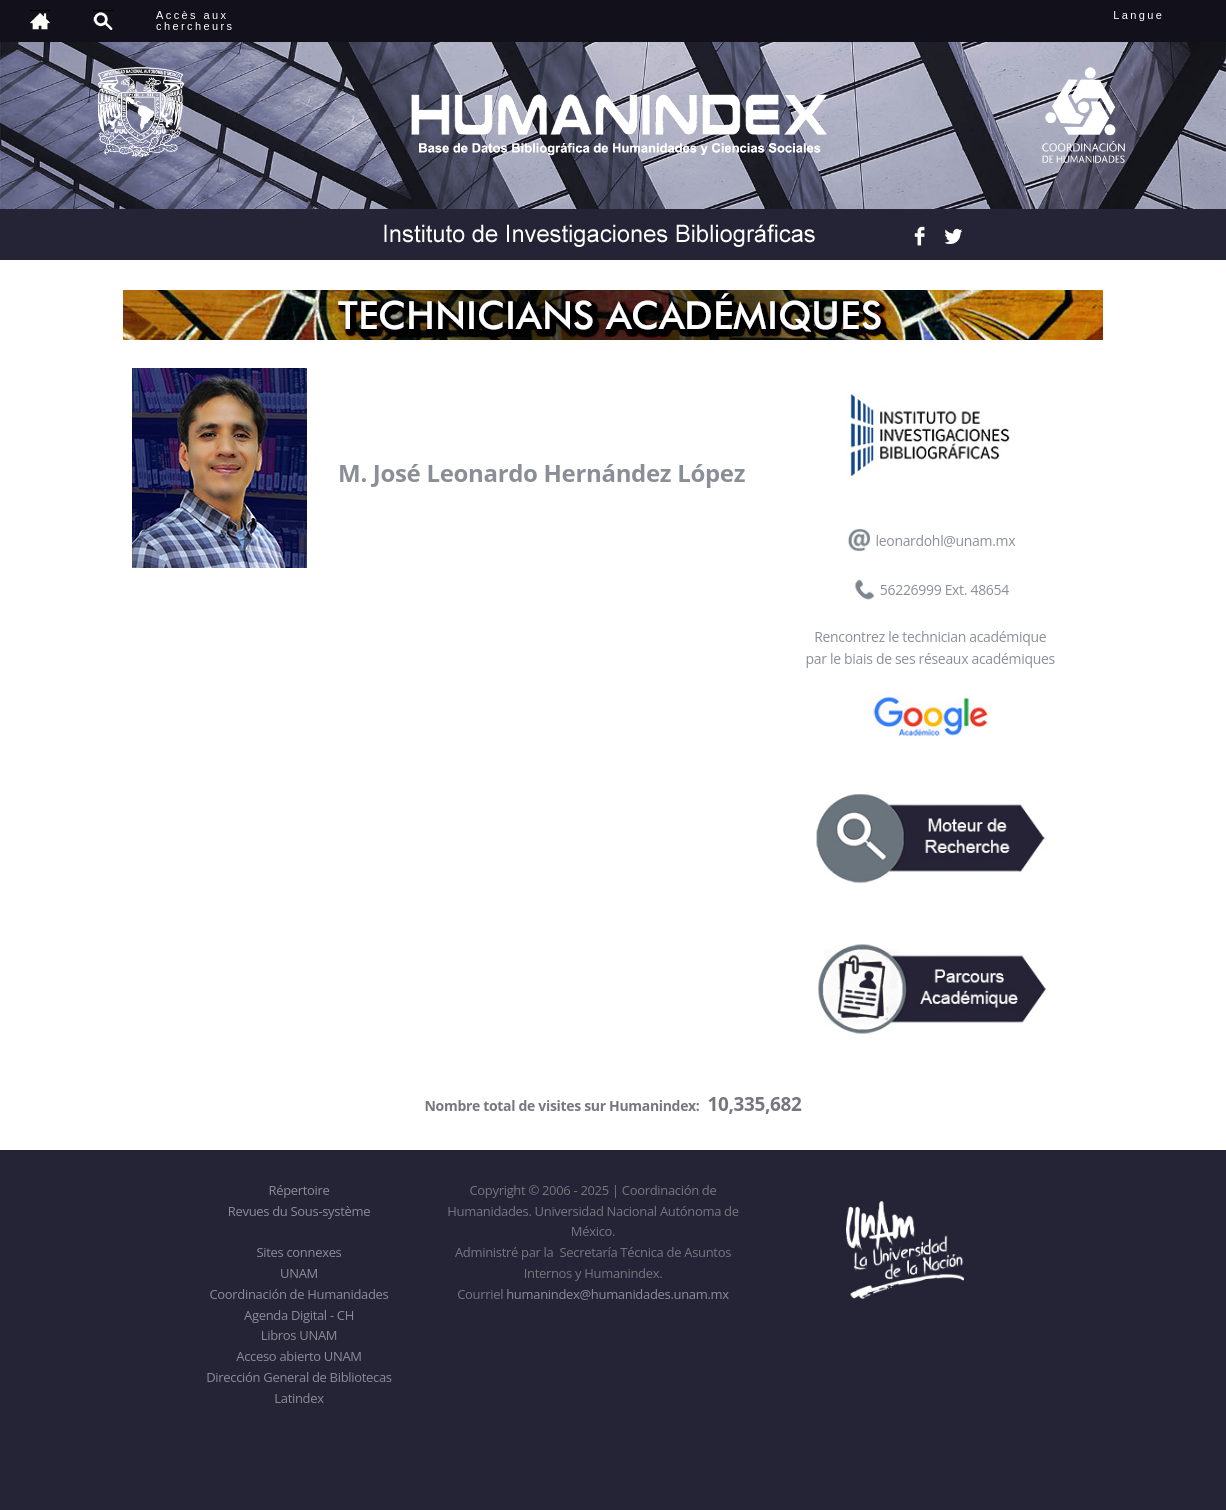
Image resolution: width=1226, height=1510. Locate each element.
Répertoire (298, 1190)
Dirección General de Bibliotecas (298, 1377)
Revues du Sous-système (299, 1211)
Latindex (298, 1398)
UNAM (299, 1273)
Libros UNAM (299, 1335)
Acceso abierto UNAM (298, 1356)
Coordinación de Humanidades (299, 1294)
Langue (1160, 15)
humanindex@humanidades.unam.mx (617, 1294)
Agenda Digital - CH (299, 1315)
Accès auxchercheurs (195, 20)
